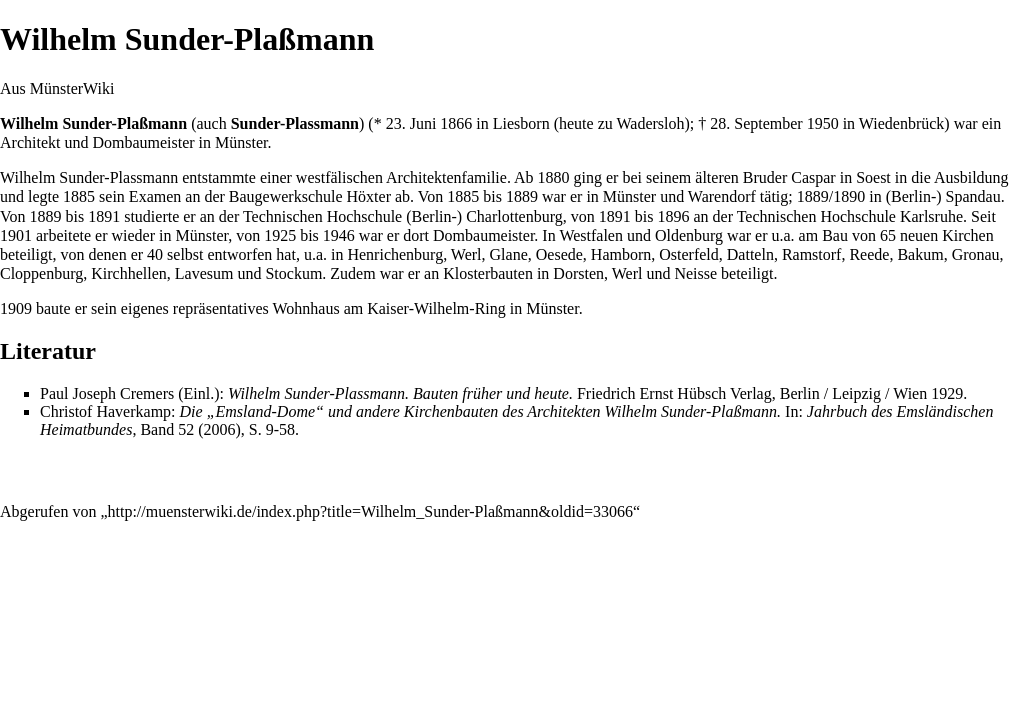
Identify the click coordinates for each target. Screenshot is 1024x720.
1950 (823, 123)
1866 (456, 123)
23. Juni (411, 123)
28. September (756, 123)
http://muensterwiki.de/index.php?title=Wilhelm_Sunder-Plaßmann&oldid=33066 (370, 511)
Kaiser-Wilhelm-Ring (436, 308)
